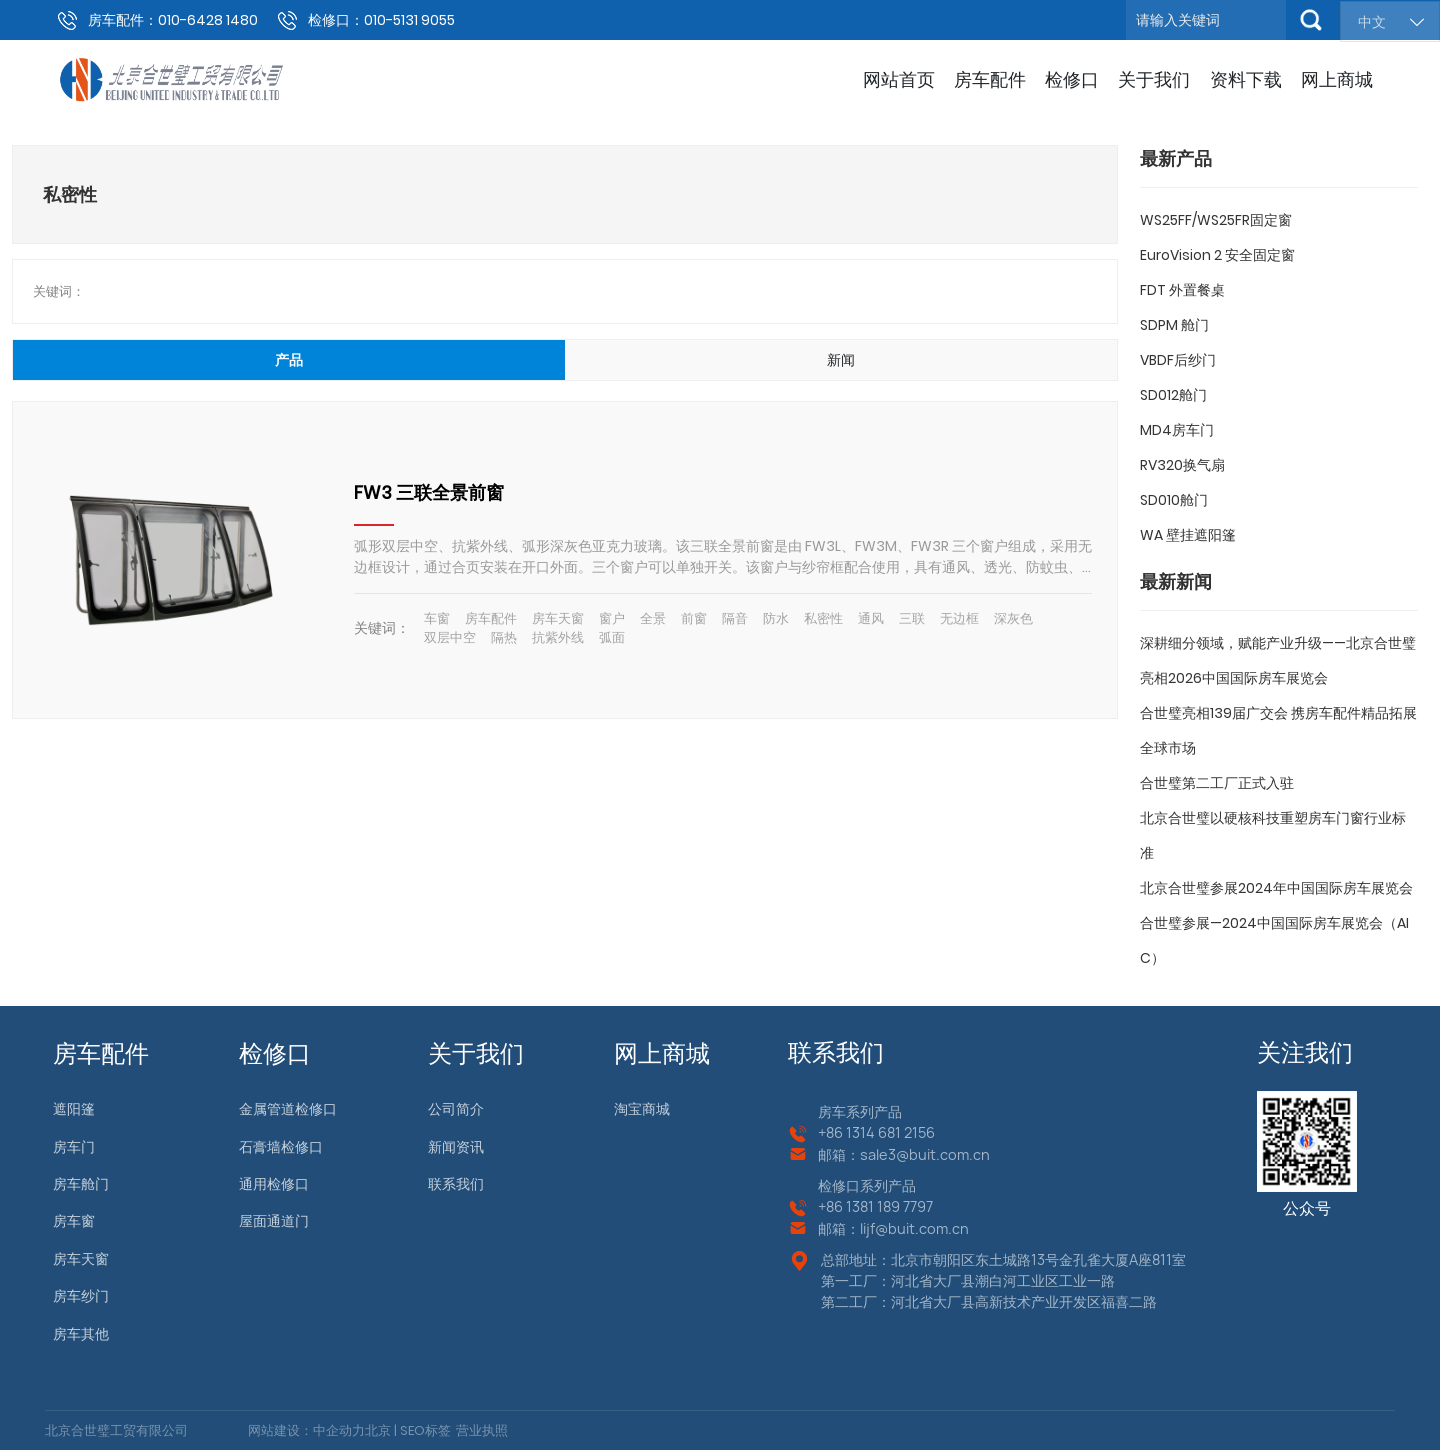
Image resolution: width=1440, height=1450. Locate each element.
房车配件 (491, 618)
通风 (871, 618)
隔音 (735, 618)
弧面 (612, 637)
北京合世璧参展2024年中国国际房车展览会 (1276, 888)
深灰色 (1013, 618)
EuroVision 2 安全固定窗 (1217, 255)
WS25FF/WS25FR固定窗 (1216, 220)
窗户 (612, 618)
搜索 (1311, 20)
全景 (653, 618)
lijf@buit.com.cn (914, 1228)
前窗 (694, 618)
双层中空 (450, 637)
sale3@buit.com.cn (925, 1154)
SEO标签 (424, 1430)
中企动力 (339, 1430)
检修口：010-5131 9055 (381, 20)
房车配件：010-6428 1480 (173, 20)
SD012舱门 (1173, 395)
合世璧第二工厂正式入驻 (1217, 783)
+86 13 (839, 1206)
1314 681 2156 (890, 1132)
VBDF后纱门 (1178, 360)
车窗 (437, 618)
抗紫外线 (558, 637)
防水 (776, 618)
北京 (378, 1430)
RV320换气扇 (1182, 465)
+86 (832, 1132)
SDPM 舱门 (1174, 325)
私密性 (823, 618)
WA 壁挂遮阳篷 (1188, 535)
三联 (912, 618)
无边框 (959, 618)
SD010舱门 (1174, 500)
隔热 (504, 637)
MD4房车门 (1177, 430)
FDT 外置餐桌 (1182, 290)
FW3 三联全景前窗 (429, 492)
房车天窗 (558, 618)
